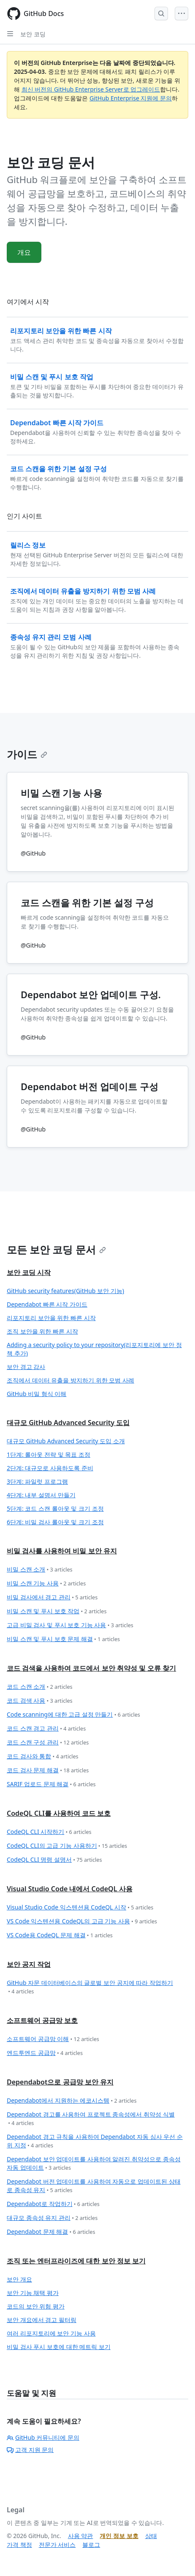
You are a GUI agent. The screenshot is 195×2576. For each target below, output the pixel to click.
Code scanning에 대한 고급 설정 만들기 (73, 1714)
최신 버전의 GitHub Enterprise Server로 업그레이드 (91, 89)
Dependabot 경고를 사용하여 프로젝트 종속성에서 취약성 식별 (91, 2119)
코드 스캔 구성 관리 (48, 1742)
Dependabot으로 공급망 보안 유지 (60, 2082)
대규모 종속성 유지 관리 (52, 2218)
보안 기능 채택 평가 (33, 2293)
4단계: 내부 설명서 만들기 (41, 1495)
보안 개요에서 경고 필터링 (41, 2320)
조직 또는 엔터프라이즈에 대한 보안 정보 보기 (76, 2260)
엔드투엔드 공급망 (45, 2053)
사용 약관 (80, 2536)
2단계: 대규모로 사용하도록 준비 (50, 1468)
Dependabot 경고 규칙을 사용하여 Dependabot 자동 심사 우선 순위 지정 (95, 2141)
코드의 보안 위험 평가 (36, 2306)
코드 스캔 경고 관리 (46, 1728)
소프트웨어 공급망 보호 (42, 2020)
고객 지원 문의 (30, 2450)
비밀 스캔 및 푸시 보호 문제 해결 (63, 1639)
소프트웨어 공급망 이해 (53, 2039)
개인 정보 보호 (119, 2536)
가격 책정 (19, 2545)
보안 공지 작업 (29, 1964)
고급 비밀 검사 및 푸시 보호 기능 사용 (70, 1625)
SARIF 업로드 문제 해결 (51, 1784)
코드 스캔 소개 (40, 1686)
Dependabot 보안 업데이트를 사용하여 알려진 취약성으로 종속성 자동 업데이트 (94, 2163)
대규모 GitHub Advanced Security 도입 (68, 1422)
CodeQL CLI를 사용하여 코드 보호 (59, 1813)
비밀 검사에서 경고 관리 (52, 1597)
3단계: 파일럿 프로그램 (37, 1481)
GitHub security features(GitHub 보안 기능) (65, 1291)
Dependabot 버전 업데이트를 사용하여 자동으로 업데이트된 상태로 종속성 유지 (94, 2186)
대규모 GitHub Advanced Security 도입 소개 (66, 1441)
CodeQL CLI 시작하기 (49, 1832)
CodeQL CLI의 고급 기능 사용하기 (67, 1846)
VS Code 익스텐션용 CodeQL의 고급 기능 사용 (82, 1921)
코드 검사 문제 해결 (48, 1770)
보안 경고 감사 (26, 1367)
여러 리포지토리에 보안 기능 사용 (51, 2333)
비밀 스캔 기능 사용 (46, 1583)
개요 (24, 252)
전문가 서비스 (57, 2545)
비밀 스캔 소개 (40, 1569)
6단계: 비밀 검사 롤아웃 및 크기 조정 (55, 1522)
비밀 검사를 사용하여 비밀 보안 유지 (62, 1550)
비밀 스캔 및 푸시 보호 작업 (57, 1611)
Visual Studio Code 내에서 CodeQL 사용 (70, 1888)
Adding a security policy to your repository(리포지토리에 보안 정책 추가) (94, 1349)
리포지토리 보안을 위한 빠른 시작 (51, 1318)
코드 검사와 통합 (43, 1756)
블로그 (91, 2545)
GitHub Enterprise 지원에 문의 (130, 98)
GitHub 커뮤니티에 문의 (43, 2437)
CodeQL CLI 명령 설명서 (54, 1859)
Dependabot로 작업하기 (53, 2204)
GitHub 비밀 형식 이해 (36, 1394)
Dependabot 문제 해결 (51, 2232)
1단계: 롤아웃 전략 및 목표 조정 (48, 1454)
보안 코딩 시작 (29, 1272)
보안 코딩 (33, 34)
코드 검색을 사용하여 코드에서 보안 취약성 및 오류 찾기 (91, 1668)
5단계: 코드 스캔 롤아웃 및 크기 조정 (55, 1508)
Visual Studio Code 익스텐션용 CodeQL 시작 (80, 1907)
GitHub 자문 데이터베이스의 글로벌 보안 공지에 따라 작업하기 (90, 1987)
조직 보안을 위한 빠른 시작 (42, 1331)
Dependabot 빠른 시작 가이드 (47, 1304)
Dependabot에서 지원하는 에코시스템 (71, 2100)
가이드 (27, 754)
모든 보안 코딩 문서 (56, 1249)
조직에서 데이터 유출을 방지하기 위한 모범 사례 (70, 1380)
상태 (151, 2536)
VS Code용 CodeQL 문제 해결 (60, 1935)
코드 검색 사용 (40, 1700)
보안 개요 (19, 2279)
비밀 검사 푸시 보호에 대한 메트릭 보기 (59, 2347)
